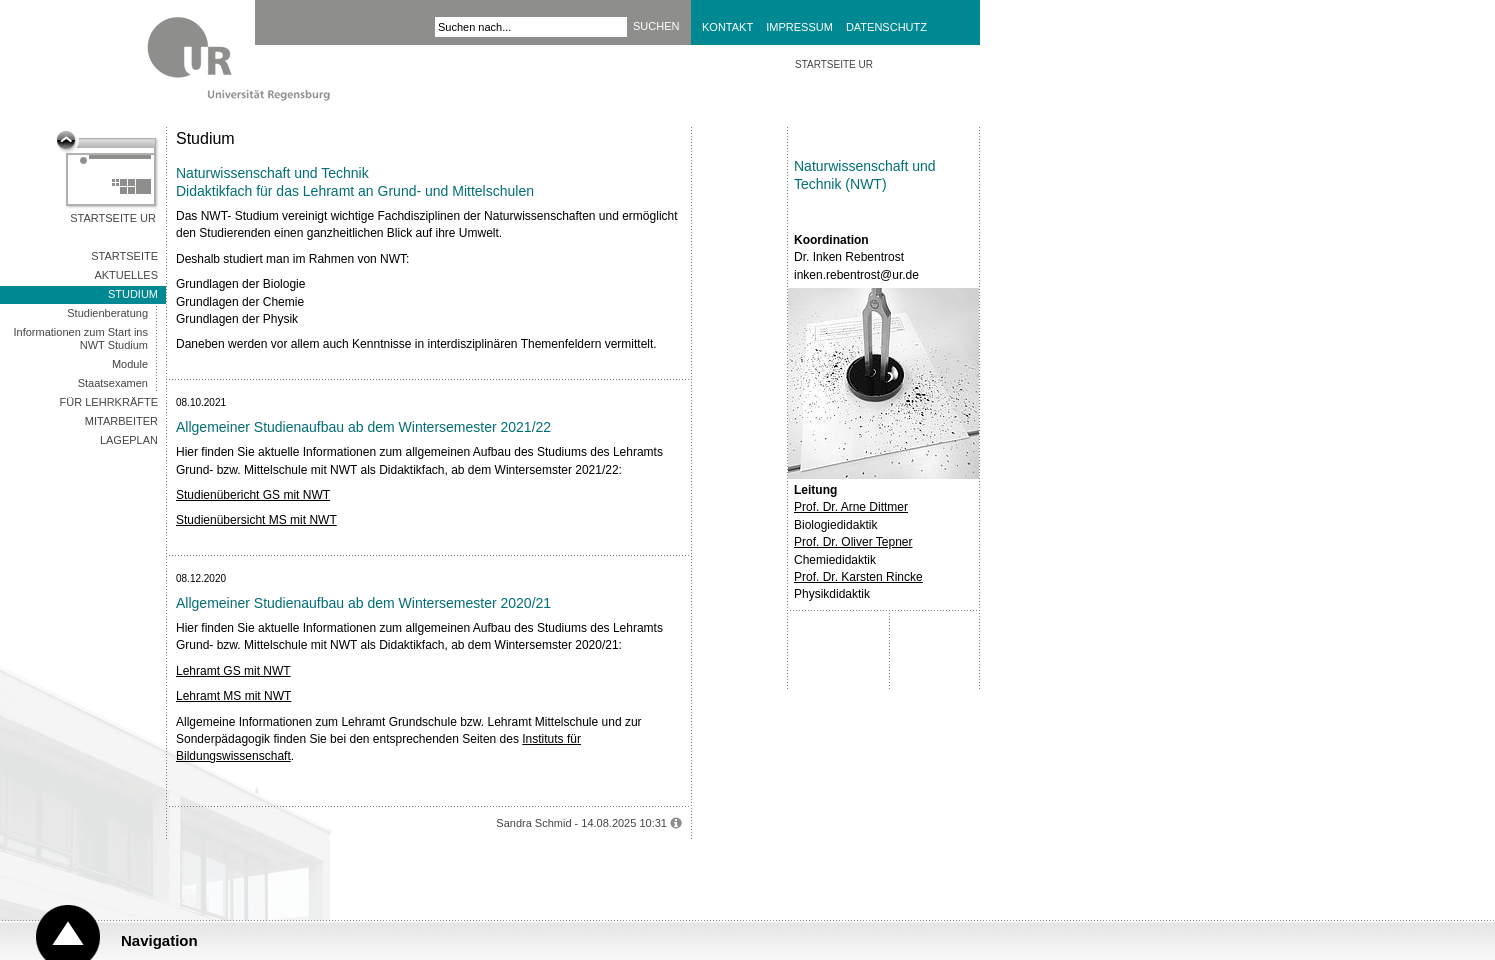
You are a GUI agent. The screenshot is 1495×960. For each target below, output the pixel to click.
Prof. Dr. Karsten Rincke (858, 577)
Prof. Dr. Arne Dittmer (851, 507)
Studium (133, 294)
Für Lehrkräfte (109, 402)
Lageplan (129, 440)
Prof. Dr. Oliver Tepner (853, 542)
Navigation (159, 940)
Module (130, 364)
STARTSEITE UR (834, 64)
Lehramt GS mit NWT (233, 671)
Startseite (124, 256)
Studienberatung (107, 313)
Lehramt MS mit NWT (233, 696)
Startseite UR (113, 218)
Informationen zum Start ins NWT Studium (80, 338)
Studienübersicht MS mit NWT (256, 520)
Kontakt (727, 27)
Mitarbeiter (121, 421)
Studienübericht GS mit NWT (253, 495)
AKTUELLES (126, 275)
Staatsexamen (113, 383)
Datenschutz (886, 27)
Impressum (799, 27)
